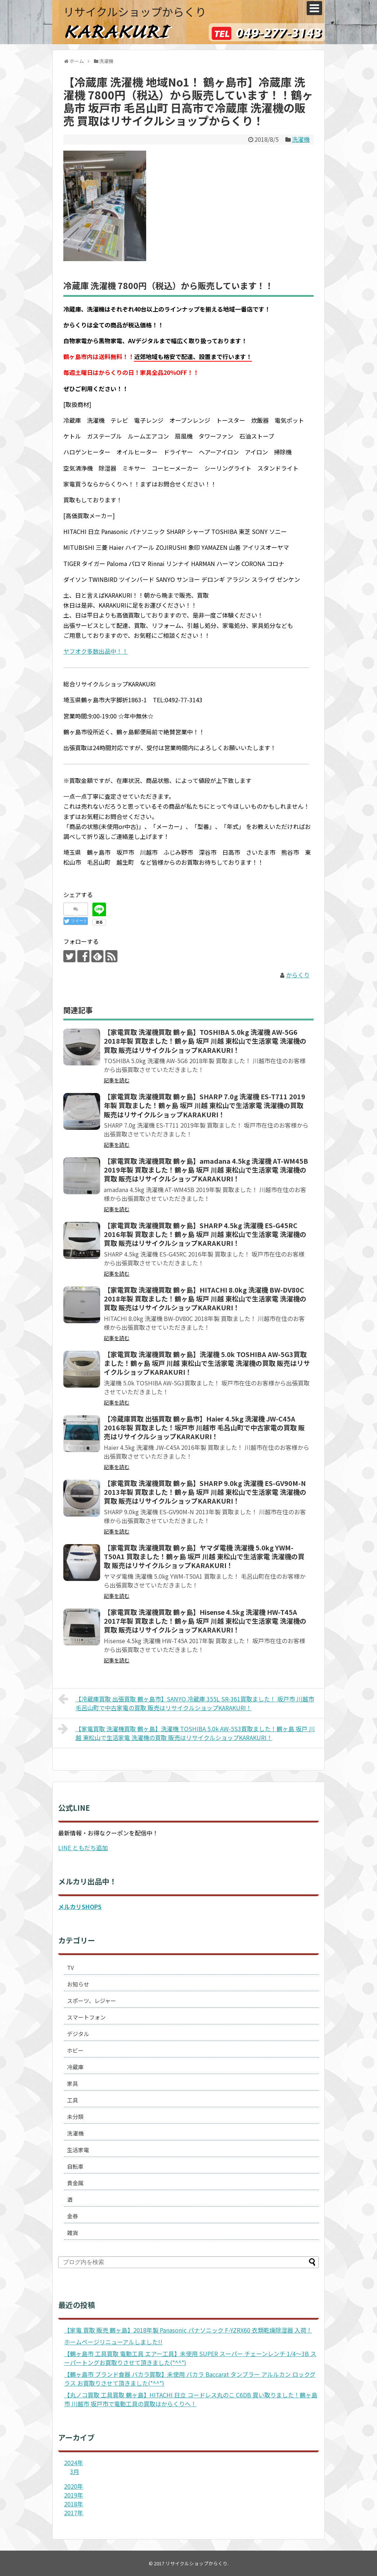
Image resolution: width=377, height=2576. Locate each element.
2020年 (73, 2486)
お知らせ (78, 1984)
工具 (72, 2100)
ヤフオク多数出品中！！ (95, 651)
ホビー (75, 2050)
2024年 (73, 2462)
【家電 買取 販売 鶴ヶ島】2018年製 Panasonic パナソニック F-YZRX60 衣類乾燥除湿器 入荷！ (188, 2330)
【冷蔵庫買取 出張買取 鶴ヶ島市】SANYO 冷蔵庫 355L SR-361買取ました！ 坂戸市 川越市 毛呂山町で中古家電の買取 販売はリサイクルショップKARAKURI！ (186, 1702)
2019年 (73, 2495)
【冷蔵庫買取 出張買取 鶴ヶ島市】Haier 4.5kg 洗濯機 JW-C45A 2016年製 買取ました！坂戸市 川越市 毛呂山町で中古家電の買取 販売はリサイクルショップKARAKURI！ (204, 1427)
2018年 (73, 2503)
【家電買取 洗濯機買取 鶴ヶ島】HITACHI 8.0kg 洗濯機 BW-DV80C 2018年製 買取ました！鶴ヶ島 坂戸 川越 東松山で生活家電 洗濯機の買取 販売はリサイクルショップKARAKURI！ (205, 1298)
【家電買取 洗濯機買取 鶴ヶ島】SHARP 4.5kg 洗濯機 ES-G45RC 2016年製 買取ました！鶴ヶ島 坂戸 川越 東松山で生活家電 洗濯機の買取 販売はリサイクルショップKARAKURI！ (205, 1234)
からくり (298, 974)
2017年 (73, 2512)
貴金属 (75, 2183)
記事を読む (117, 1080)
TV (70, 1967)
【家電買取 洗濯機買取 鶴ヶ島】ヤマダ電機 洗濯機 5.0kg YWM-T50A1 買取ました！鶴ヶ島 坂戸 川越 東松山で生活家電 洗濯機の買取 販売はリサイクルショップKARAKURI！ (204, 1556)
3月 (74, 2471)
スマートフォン (86, 2017)
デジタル (78, 2034)
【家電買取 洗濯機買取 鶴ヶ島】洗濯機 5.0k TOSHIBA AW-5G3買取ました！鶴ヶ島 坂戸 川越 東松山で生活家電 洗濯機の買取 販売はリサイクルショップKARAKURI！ (207, 1363)
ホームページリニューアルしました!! (113, 2341)
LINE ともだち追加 (83, 1847)
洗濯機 (301, 139)
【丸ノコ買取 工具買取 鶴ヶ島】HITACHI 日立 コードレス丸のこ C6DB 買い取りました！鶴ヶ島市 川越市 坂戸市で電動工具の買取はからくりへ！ (190, 2399)
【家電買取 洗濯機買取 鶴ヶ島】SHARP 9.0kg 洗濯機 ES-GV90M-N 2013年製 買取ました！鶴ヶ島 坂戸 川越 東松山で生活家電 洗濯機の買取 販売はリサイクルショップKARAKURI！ (205, 1492)
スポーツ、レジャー (91, 2000)
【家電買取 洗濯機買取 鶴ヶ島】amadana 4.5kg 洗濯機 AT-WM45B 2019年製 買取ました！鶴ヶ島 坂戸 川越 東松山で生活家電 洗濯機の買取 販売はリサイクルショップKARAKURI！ (206, 1170)
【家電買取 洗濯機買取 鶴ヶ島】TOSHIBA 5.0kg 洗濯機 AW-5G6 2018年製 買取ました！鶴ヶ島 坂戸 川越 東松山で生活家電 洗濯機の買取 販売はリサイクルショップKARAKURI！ (205, 1041)
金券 (72, 2216)
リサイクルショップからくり (134, 11)
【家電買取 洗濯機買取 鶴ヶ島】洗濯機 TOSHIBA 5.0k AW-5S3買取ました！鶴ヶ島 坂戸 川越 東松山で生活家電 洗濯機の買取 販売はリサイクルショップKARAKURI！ (186, 1732)
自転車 (75, 2166)
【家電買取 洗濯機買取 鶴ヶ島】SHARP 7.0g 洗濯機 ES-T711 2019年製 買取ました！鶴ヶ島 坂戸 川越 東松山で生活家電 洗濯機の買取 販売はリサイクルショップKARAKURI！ (204, 1105)
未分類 (75, 2116)
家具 (72, 2083)
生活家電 (78, 2150)
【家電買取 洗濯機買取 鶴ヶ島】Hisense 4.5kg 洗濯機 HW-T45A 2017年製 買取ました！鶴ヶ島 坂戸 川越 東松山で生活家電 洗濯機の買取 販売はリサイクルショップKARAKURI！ (205, 1621)
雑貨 (72, 2232)
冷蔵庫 (75, 2067)
